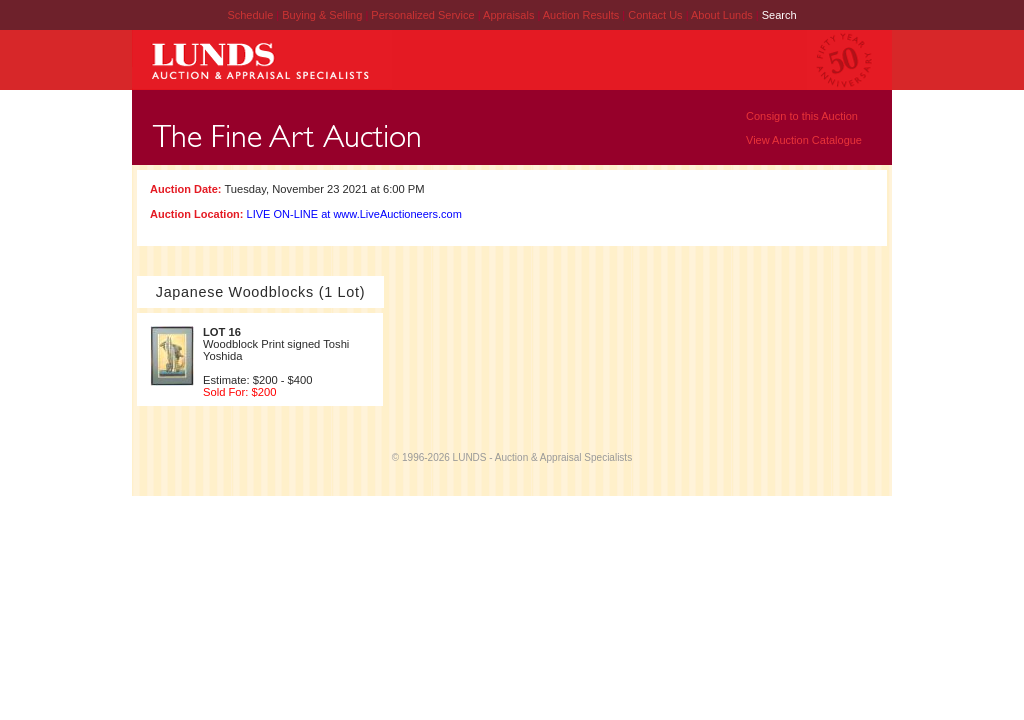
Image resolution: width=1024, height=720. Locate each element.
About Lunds (723, 15)
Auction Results (582, 15)
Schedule (250, 15)
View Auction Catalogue (804, 140)
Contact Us (655, 15)
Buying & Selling (323, 15)
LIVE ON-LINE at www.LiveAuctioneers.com (354, 214)
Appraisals (510, 15)
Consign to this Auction (802, 116)
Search (779, 15)
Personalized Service (424, 15)
